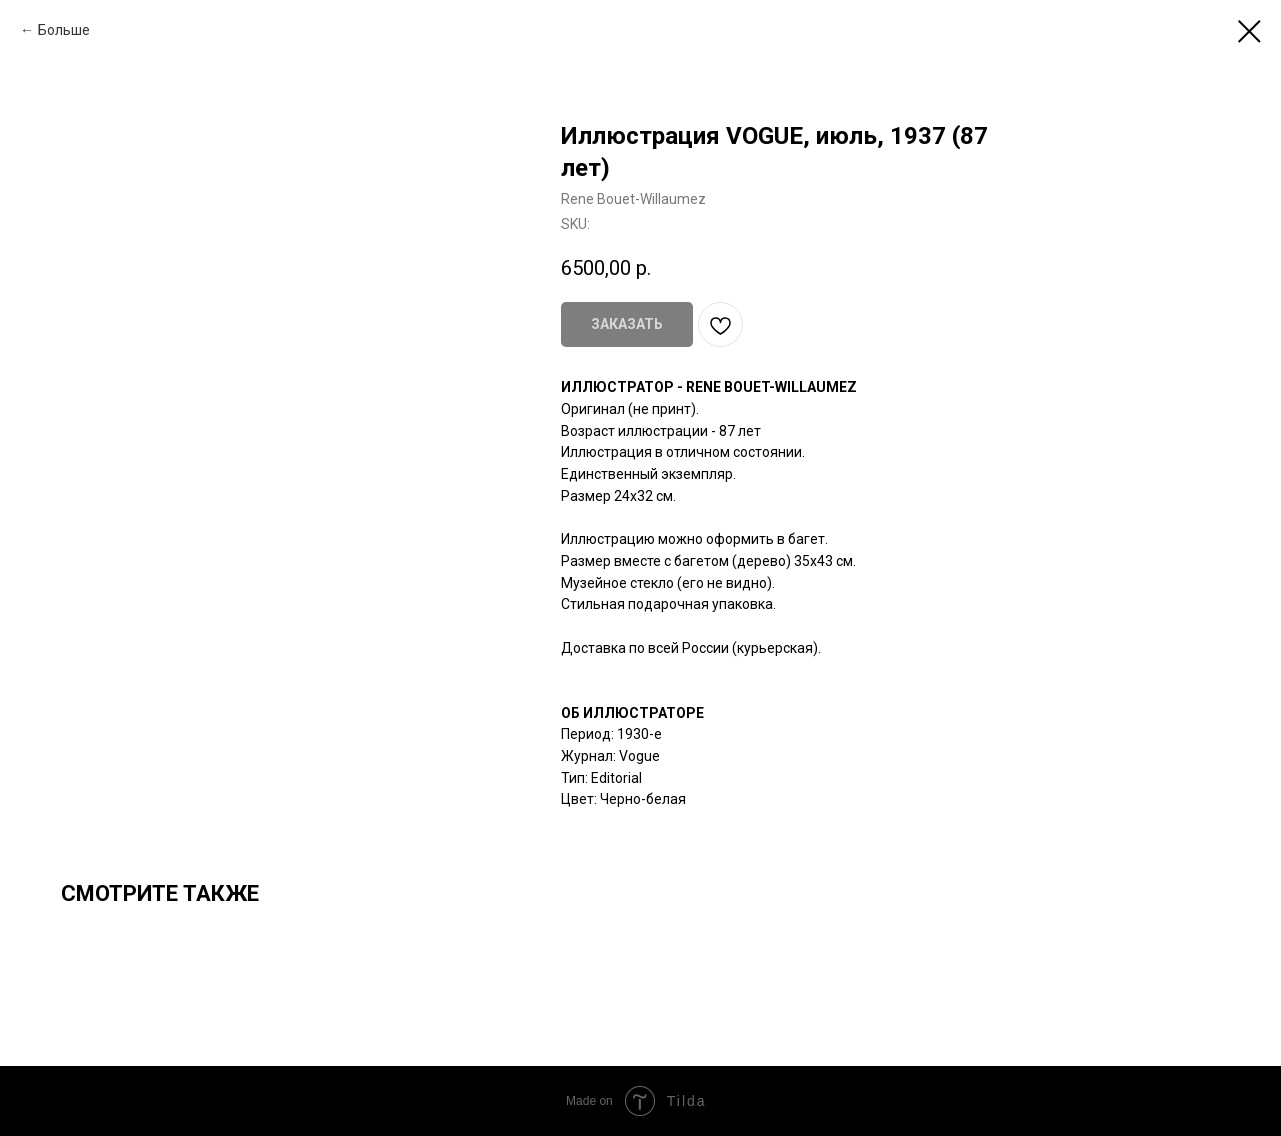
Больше (64, 30)
